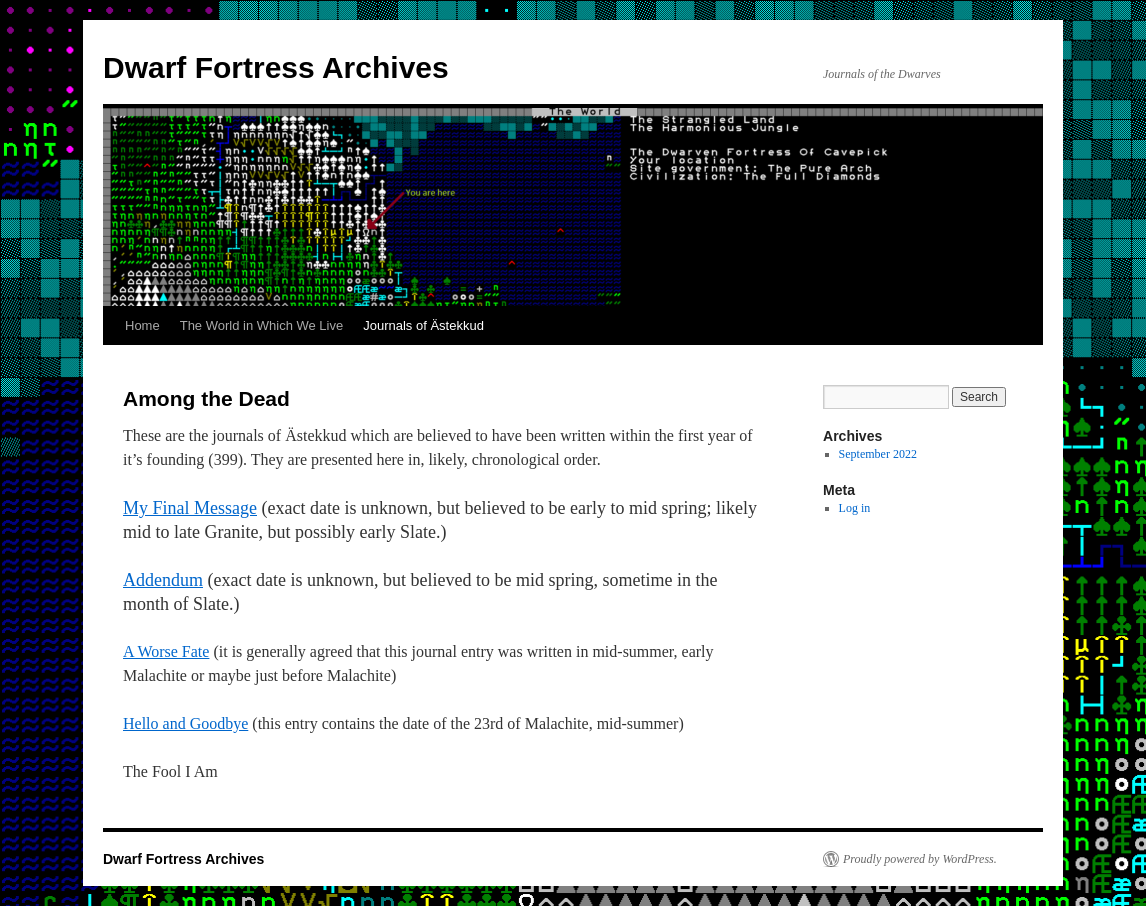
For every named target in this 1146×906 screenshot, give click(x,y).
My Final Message (190, 508)
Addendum (163, 580)
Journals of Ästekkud (423, 325)
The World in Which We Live (262, 325)
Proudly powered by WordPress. (920, 859)
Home (142, 325)
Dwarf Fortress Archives (276, 67)
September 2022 (878, 454)
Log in (855, 508)
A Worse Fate (166, 651)
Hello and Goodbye (185, 723)
